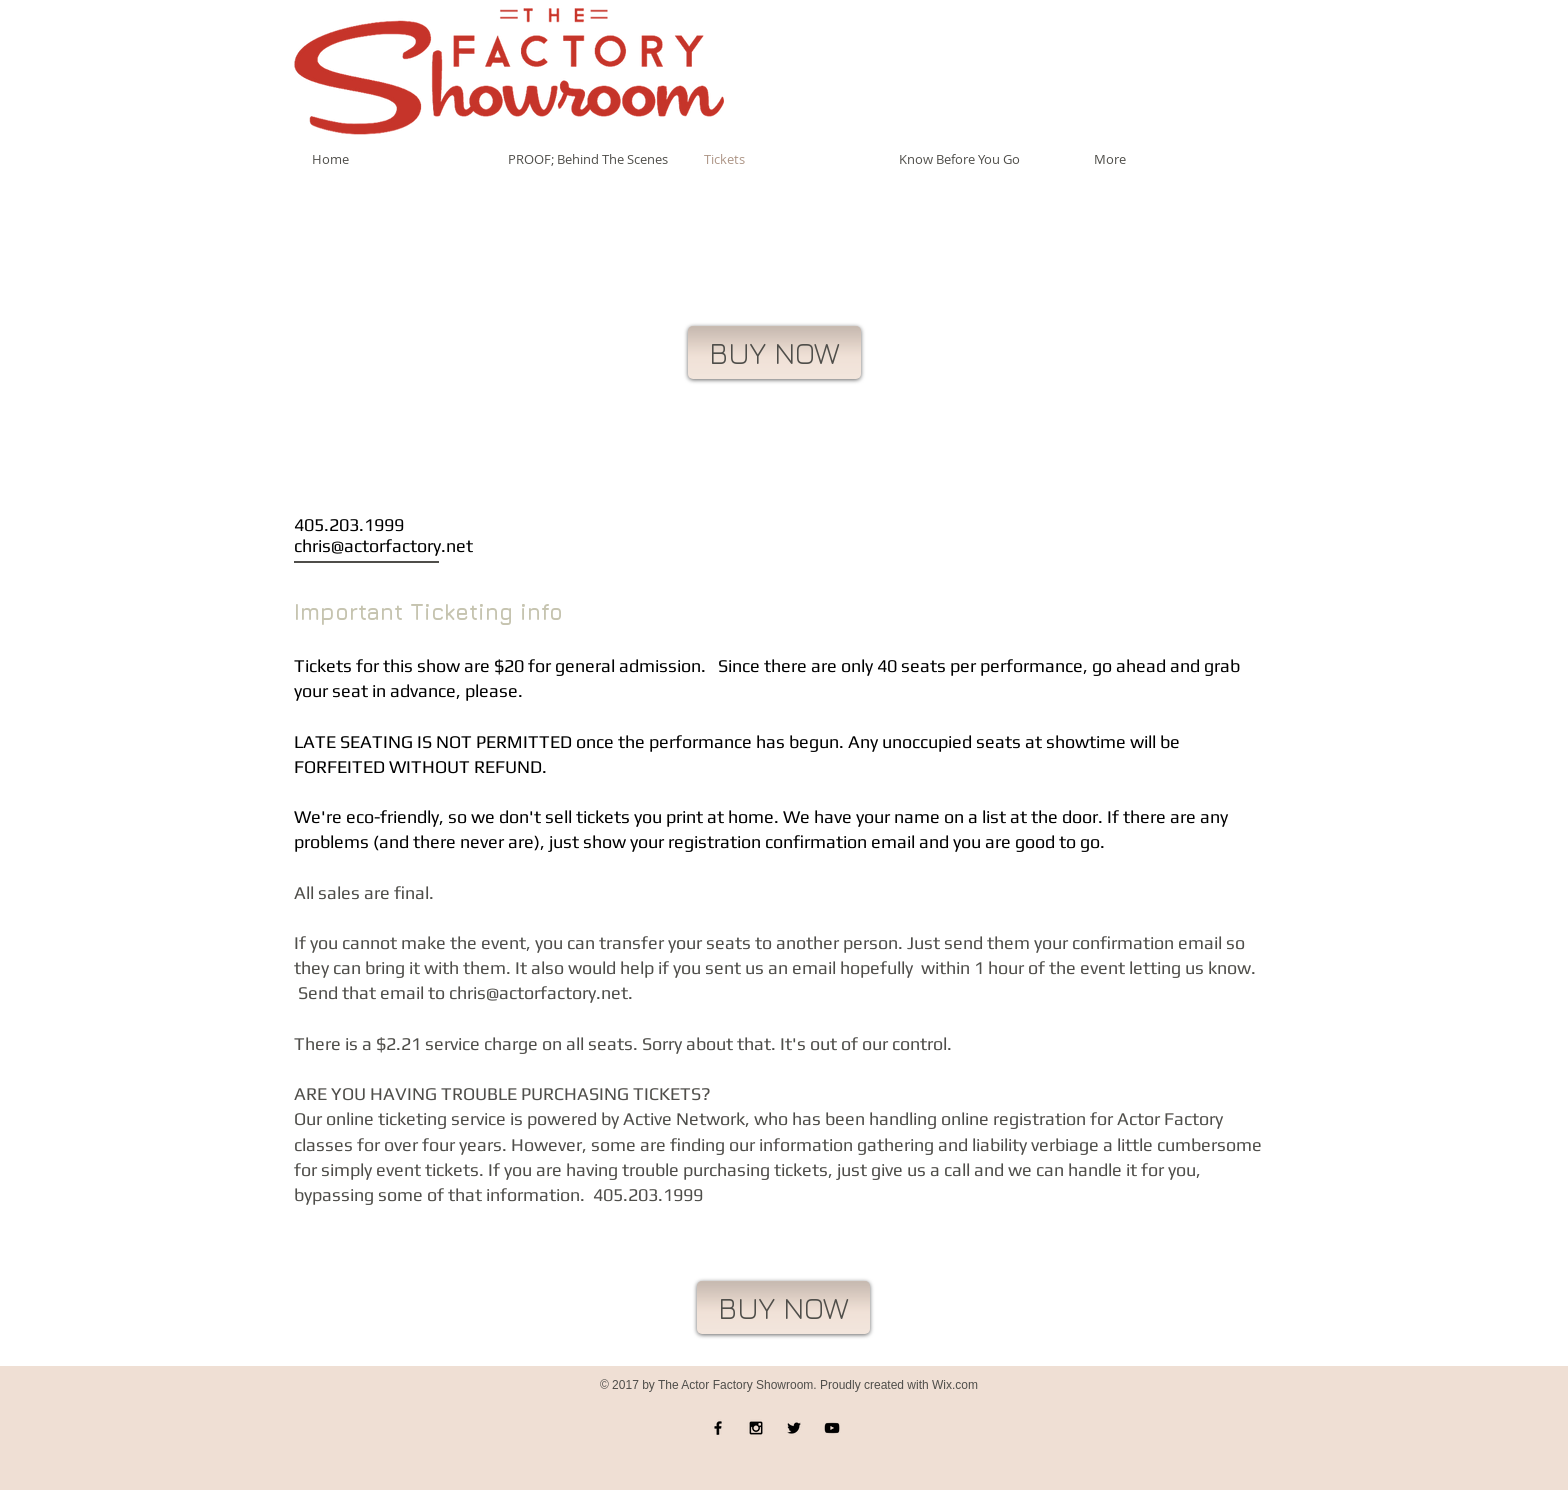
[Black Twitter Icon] (794, 1428)
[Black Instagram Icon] (756, 1428)
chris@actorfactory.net (383, 545)
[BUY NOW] (774, 352)
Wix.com (955, 1385)
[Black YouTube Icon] (832, 1428)
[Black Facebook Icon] (718, 1428)
